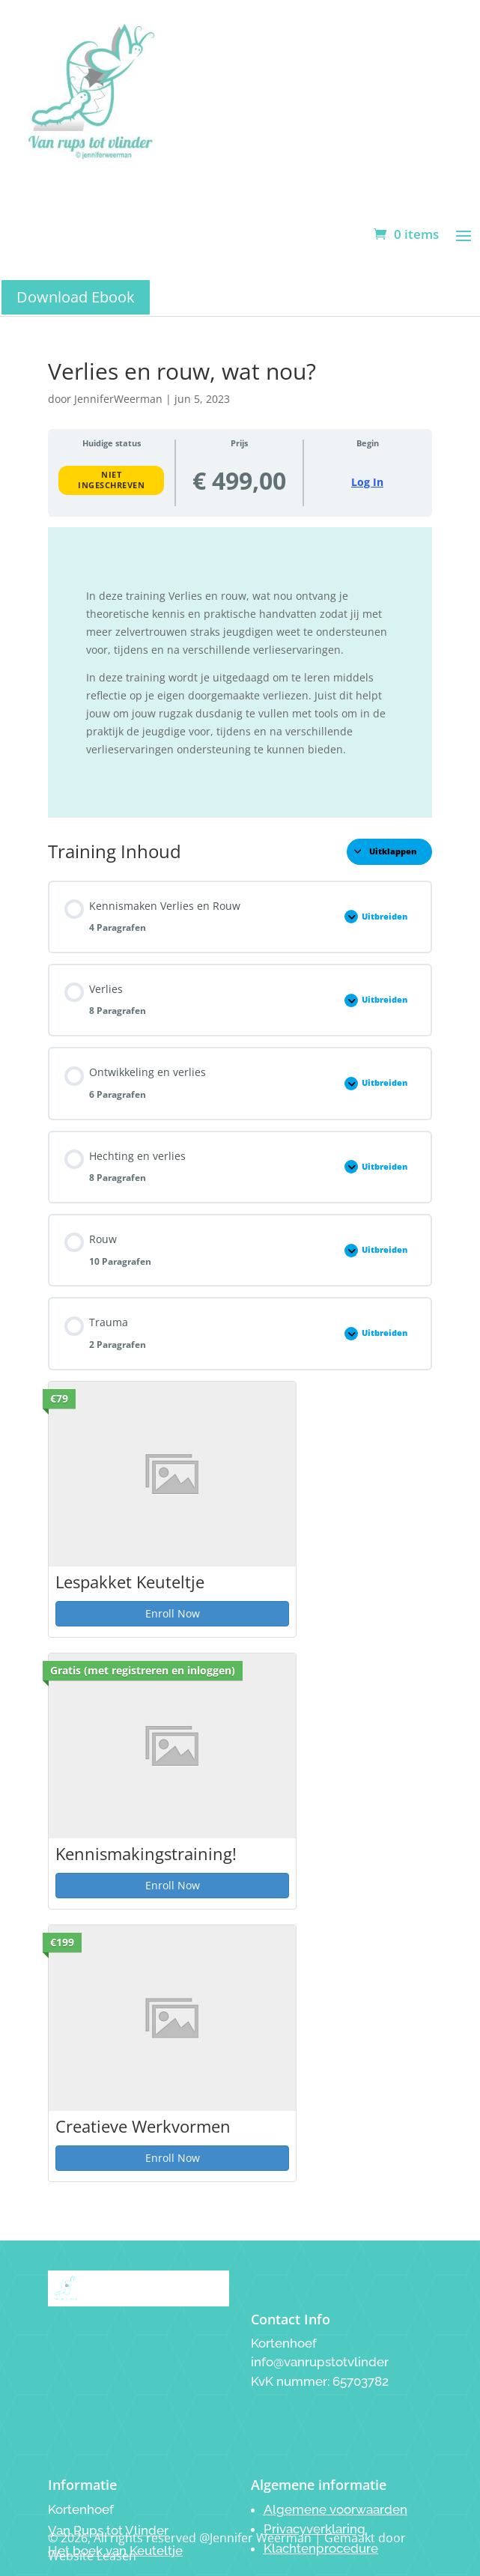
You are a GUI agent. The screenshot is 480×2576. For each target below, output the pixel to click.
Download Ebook (75, 297)
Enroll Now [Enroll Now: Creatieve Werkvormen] (172, 2158)
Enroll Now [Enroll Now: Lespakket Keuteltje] (172, 1613)
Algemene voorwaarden (335, 2509)
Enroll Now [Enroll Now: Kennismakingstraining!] (172, 1885)
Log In (367, 482)
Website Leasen (92, 2556)
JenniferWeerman (118, 399)
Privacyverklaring (314, 2528)
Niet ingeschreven (111, 479)
